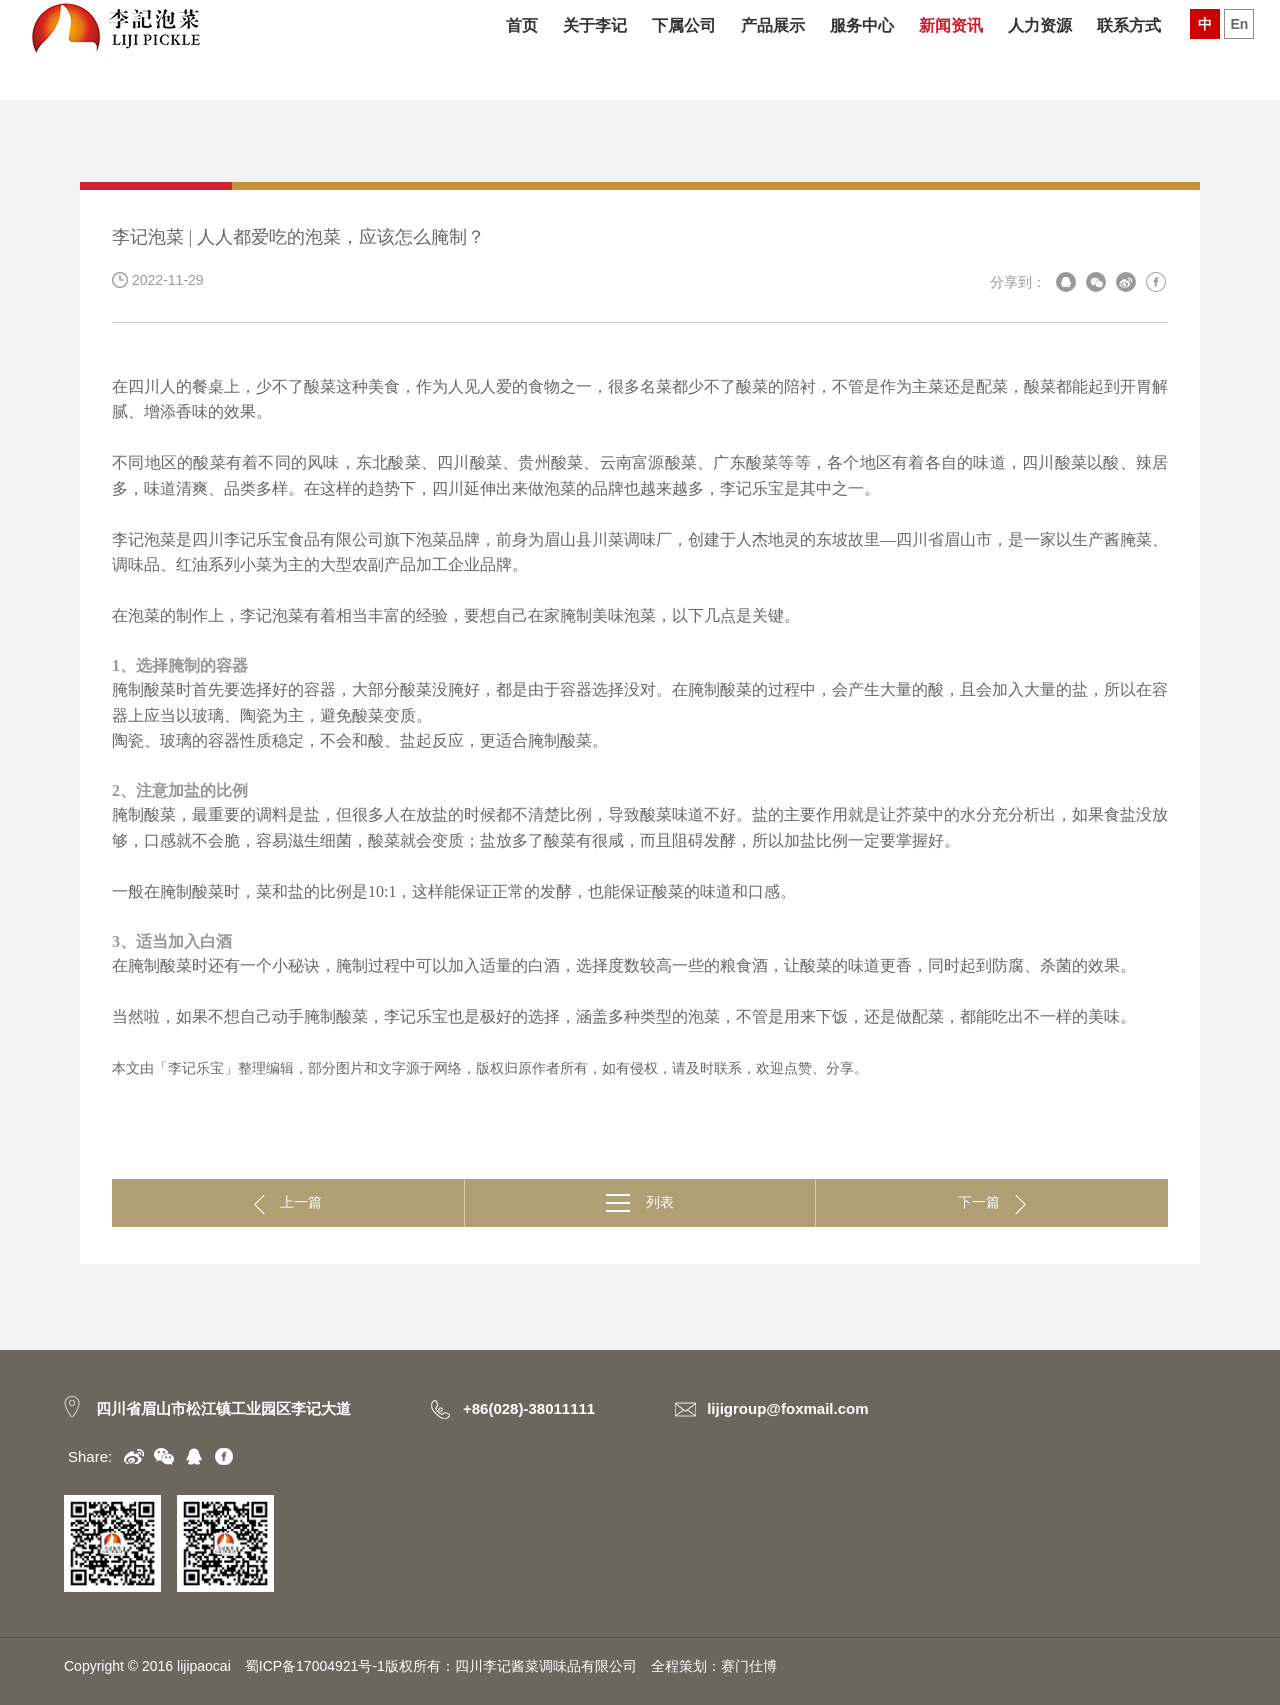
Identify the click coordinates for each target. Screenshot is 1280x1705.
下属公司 (684, 50)
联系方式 (1129, 50)
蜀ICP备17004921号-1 (315, 1666)
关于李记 (595, 50)
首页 (522, 50)
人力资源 (1040, 50)
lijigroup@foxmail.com (787, 1408)
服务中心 (862, 50)
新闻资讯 (951, 50)
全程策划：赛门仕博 (714, 1666)
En (1239, 48)
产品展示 (773, 50)
